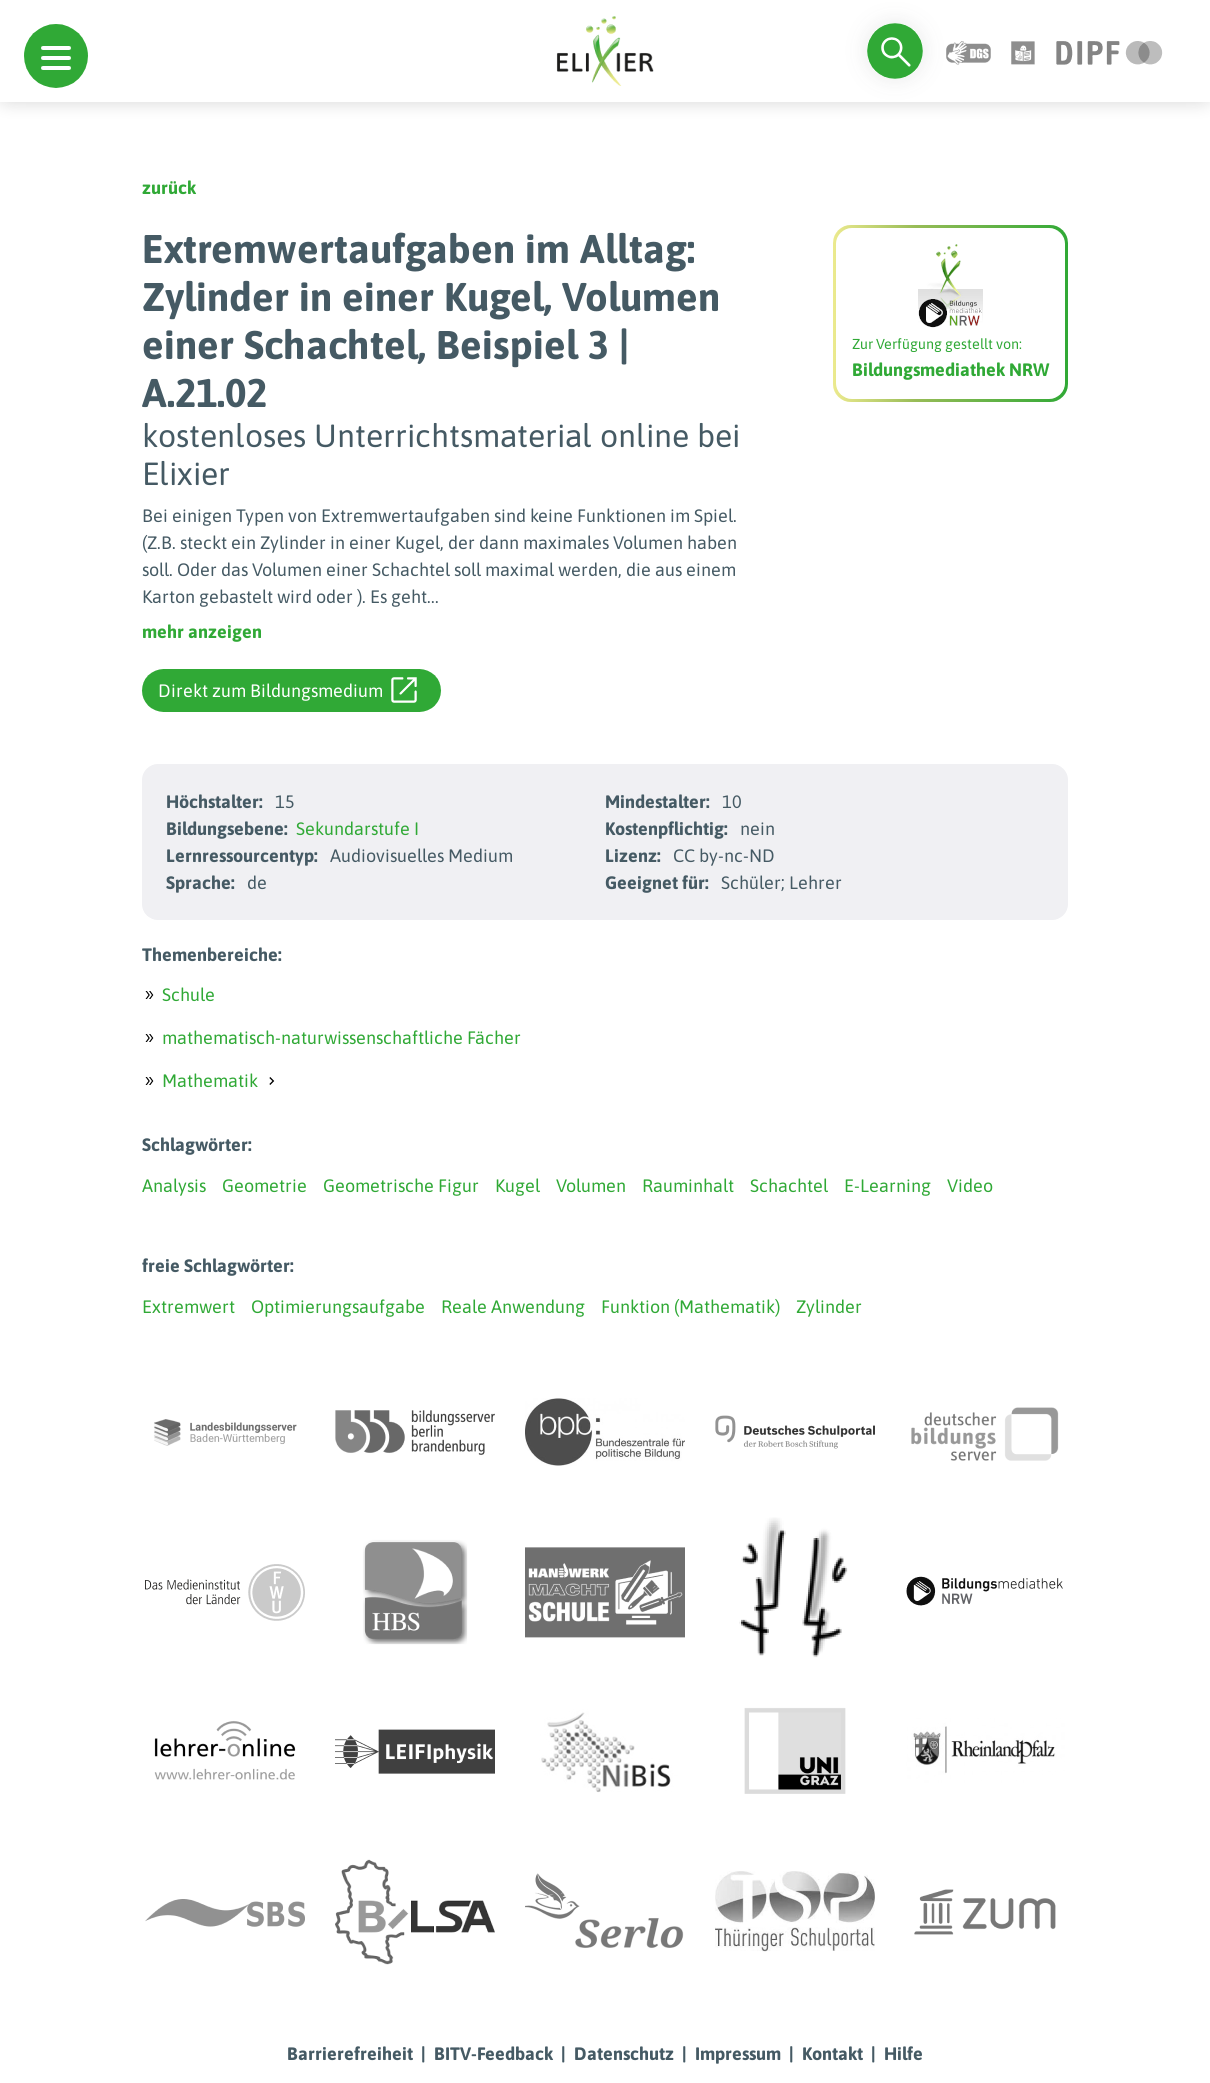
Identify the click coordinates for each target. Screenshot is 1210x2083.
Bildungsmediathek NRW (950, 369)
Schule (188, 994)
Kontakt (832, 2053)
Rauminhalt (688, 1185)
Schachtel (789, 1185)
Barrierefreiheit (350, 2053)
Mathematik (210, 1080)
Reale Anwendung (513, 1306)
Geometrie (264, 1185)
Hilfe (903, 2053)
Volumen (591, 1185)
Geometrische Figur (401, 1185)
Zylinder (829, 1306)
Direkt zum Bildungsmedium (287, 690)
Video (970, 1185)
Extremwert (188, 1306)
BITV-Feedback (493, 2053)
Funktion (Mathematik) (690, 1306)
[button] (56, 56)
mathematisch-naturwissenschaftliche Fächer (341, 1037)
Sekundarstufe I (357, 828)
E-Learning (887, 1185)
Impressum (738, 2053)
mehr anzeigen (202, 631)
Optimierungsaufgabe (338, 1306)
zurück (169, 187)
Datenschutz (624, 2053)
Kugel (517, 1185)
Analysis (174, 1185)
